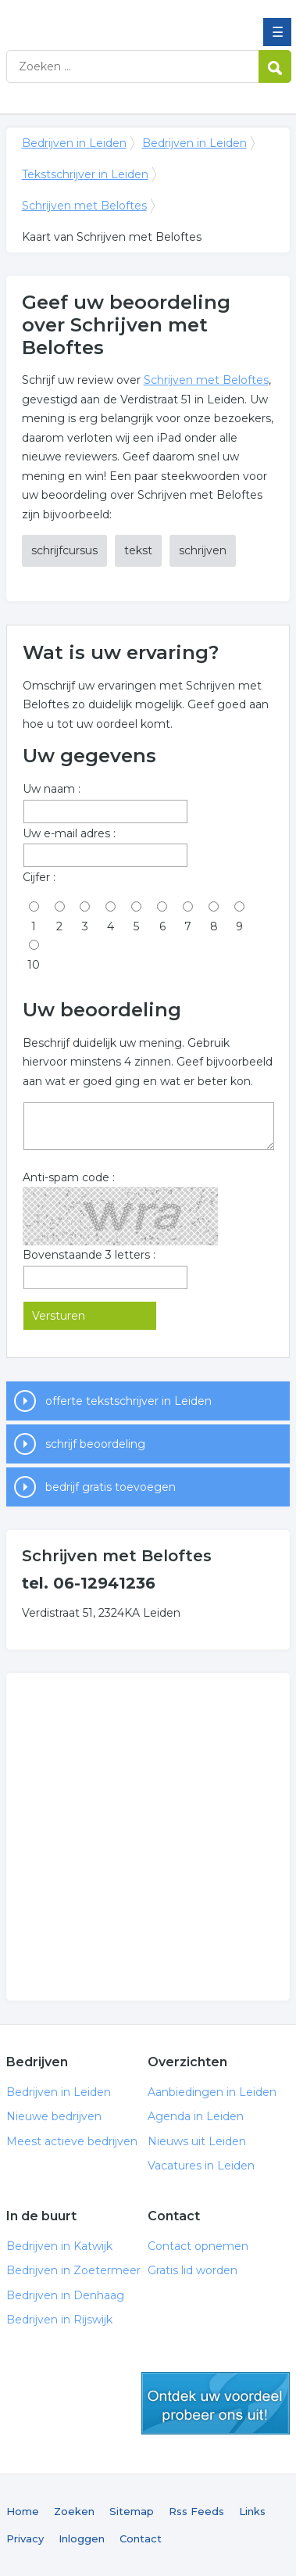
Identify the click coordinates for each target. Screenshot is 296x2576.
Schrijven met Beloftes (84, 206)
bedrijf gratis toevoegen (110, 1487)
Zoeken (74, 2511)
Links (252, 2511)
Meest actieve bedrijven (71, 2141)
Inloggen (82, 2538)
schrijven (202, 550)
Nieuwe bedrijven (54, 2116)
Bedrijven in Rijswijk (59, 2320)
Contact (140, 2538)
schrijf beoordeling (95, 1444)
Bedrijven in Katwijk (59, 2246)
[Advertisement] (148, 1837)
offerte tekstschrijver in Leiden (128, 1401)
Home (22, 2511)
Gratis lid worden (192, 2270)
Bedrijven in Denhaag (65, 2295)
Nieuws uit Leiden (197, 2141)
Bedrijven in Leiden (119, 18)
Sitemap (131, 2511)
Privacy (25, 2538)
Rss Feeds (196, 2511)
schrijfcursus (64, 550)
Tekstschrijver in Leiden (85, 174)
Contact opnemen (198, 2246)
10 (33, 965)
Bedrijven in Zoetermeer (73, 2270)
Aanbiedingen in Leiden (212, 2092)
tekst (138, 550)
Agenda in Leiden (196, 2116)
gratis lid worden (215, 2403)
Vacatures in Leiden (201, 2166)
